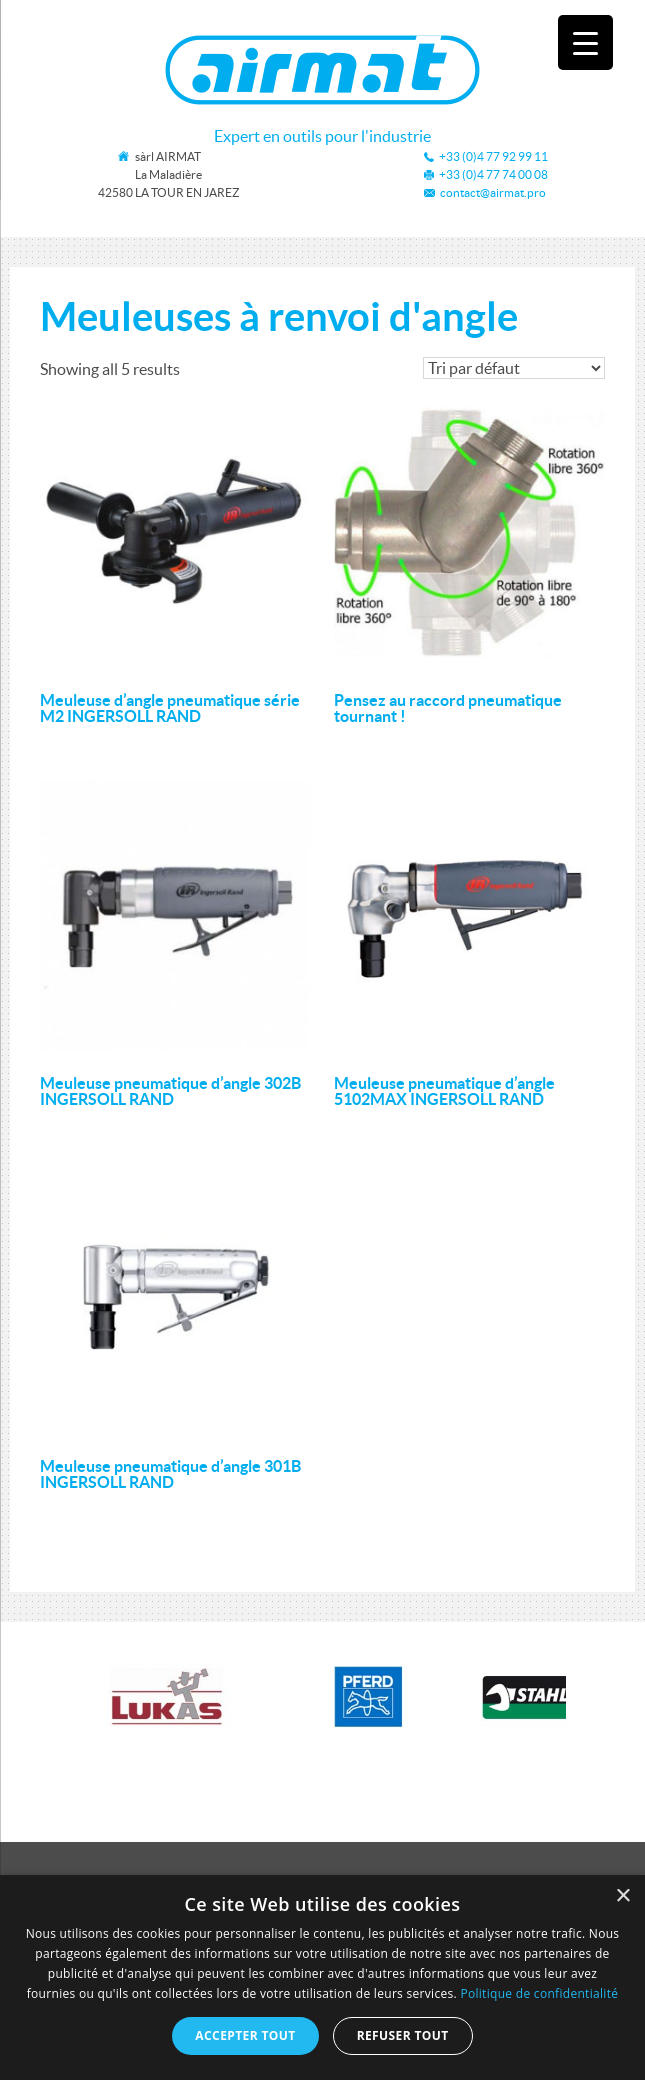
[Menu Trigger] (585, 42)
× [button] (622, 1896)
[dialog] (322, 1977)
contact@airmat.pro (493, 192)
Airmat (322, 70)
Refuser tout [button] (403, 2035)
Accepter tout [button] (245, 2035)
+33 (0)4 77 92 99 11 (493, 156)
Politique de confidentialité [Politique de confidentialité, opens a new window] (539, 1993)
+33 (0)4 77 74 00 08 (493, 174)
